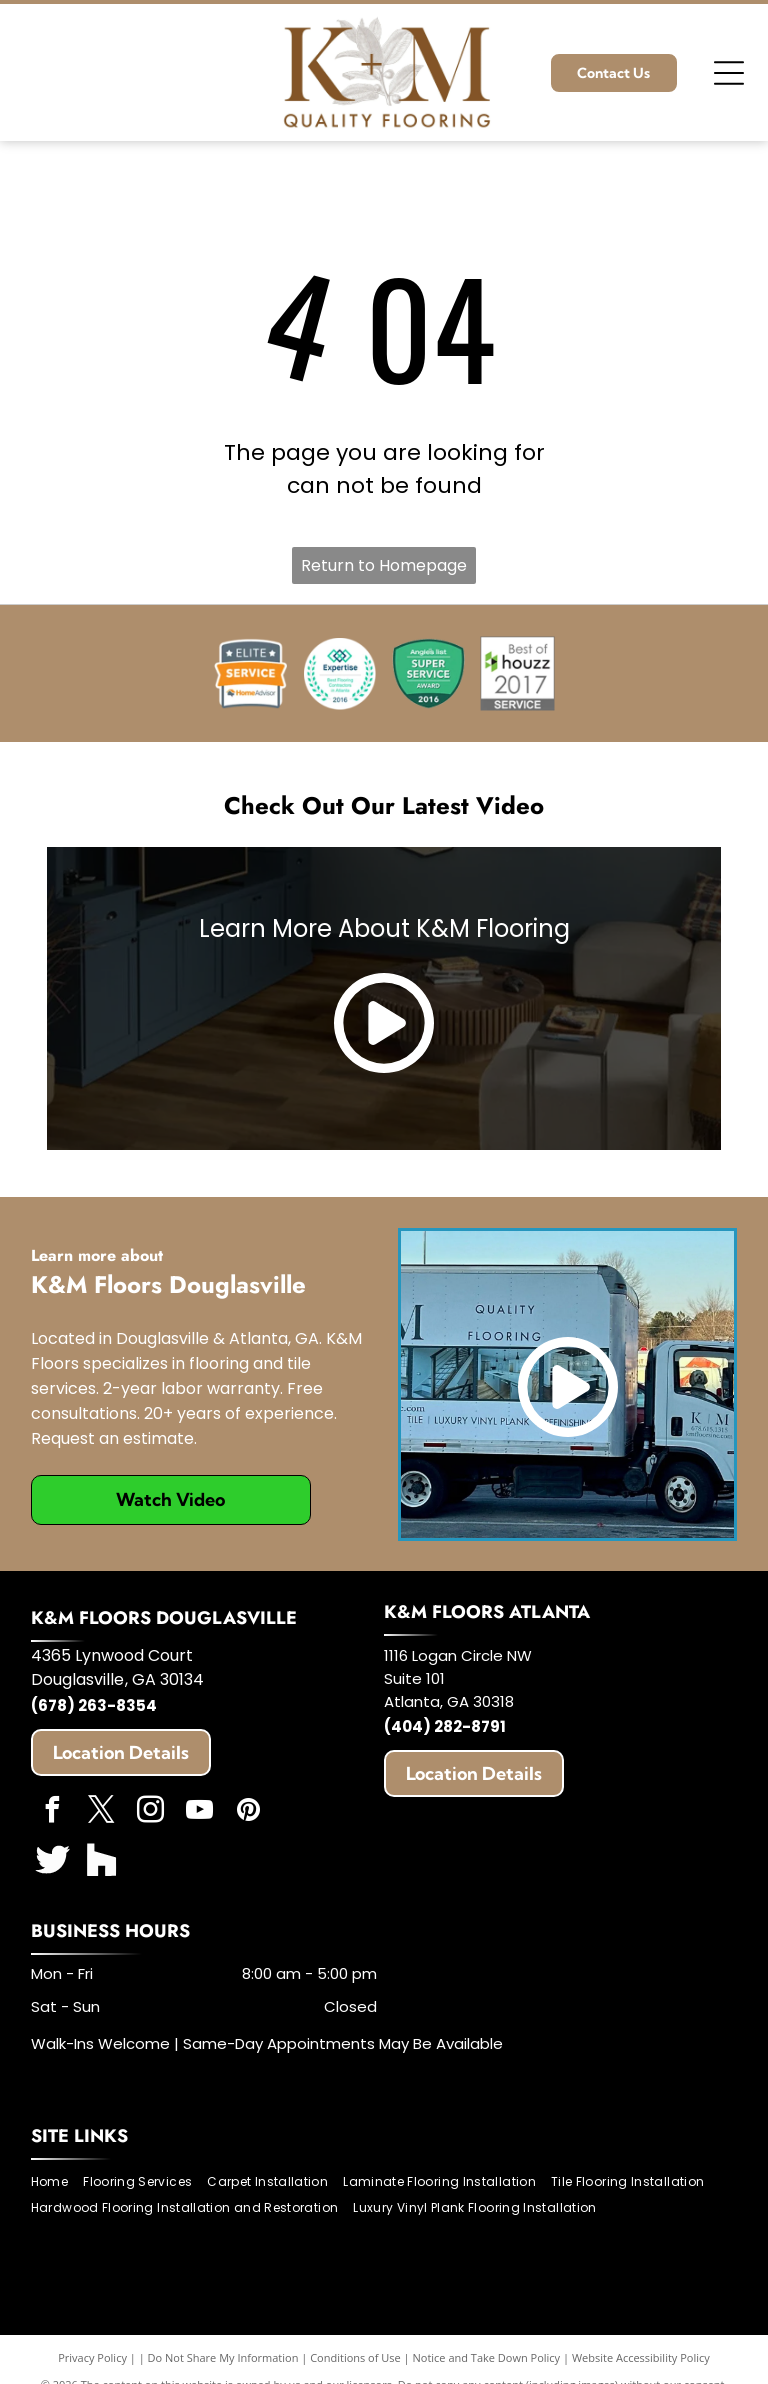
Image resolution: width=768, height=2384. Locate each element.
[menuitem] (57, 2181)
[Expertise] (339, 673)
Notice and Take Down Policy (487, 2357)
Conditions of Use (355, 2357)
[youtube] (200, 1812)
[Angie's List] (428, 673)
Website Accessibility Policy (641, 2357)
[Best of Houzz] (517, 673)
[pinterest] (249, 1812)
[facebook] (53, 1812)
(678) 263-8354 (94, 1705)
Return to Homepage (384, 565)
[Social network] (53, 1861)
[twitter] (102, 1812)
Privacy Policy (92, 2357)
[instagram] (151, 1812)
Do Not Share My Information (223, 2357)
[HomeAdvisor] (250, 673)
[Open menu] (729, 73)
